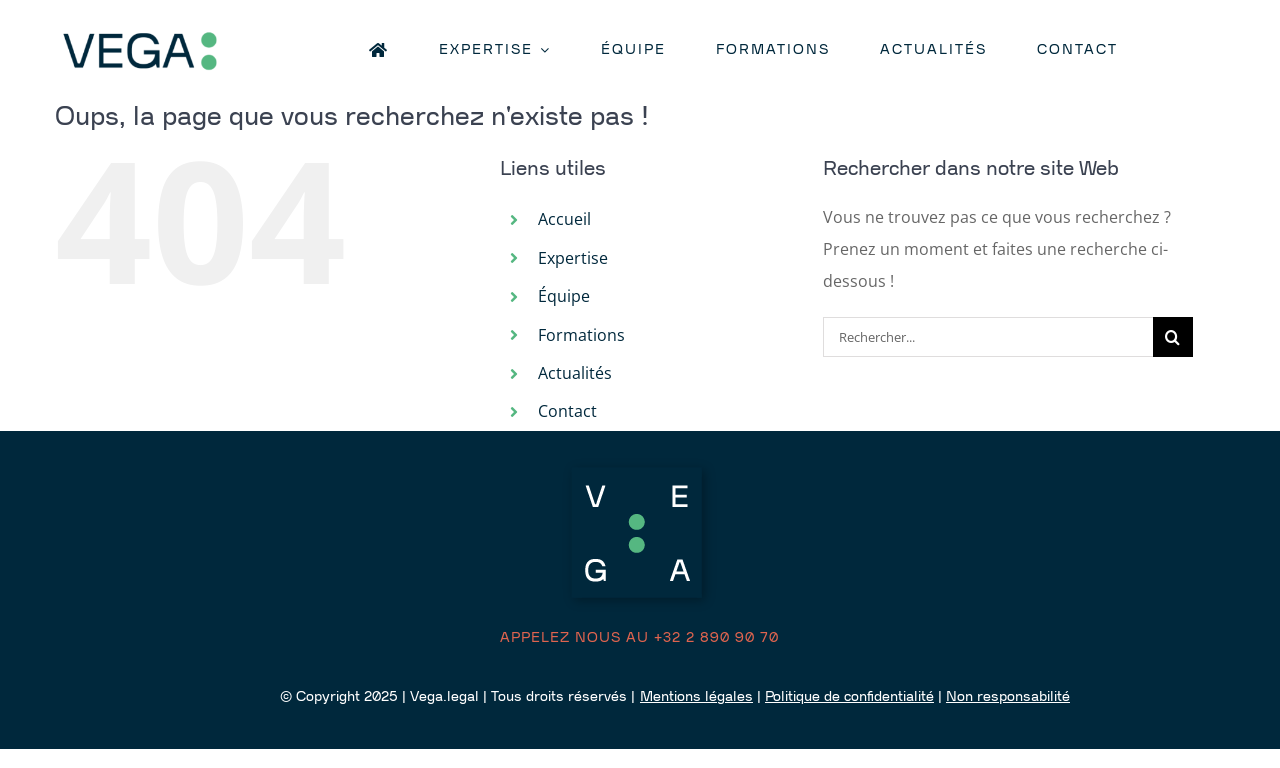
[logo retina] (175, 32)
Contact (567, 411)
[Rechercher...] (988, 337)
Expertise (573, 258)
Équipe (564, 296)
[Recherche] (1173, 337)
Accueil (564, 219)
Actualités (575, 373)
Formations (581, 335)
